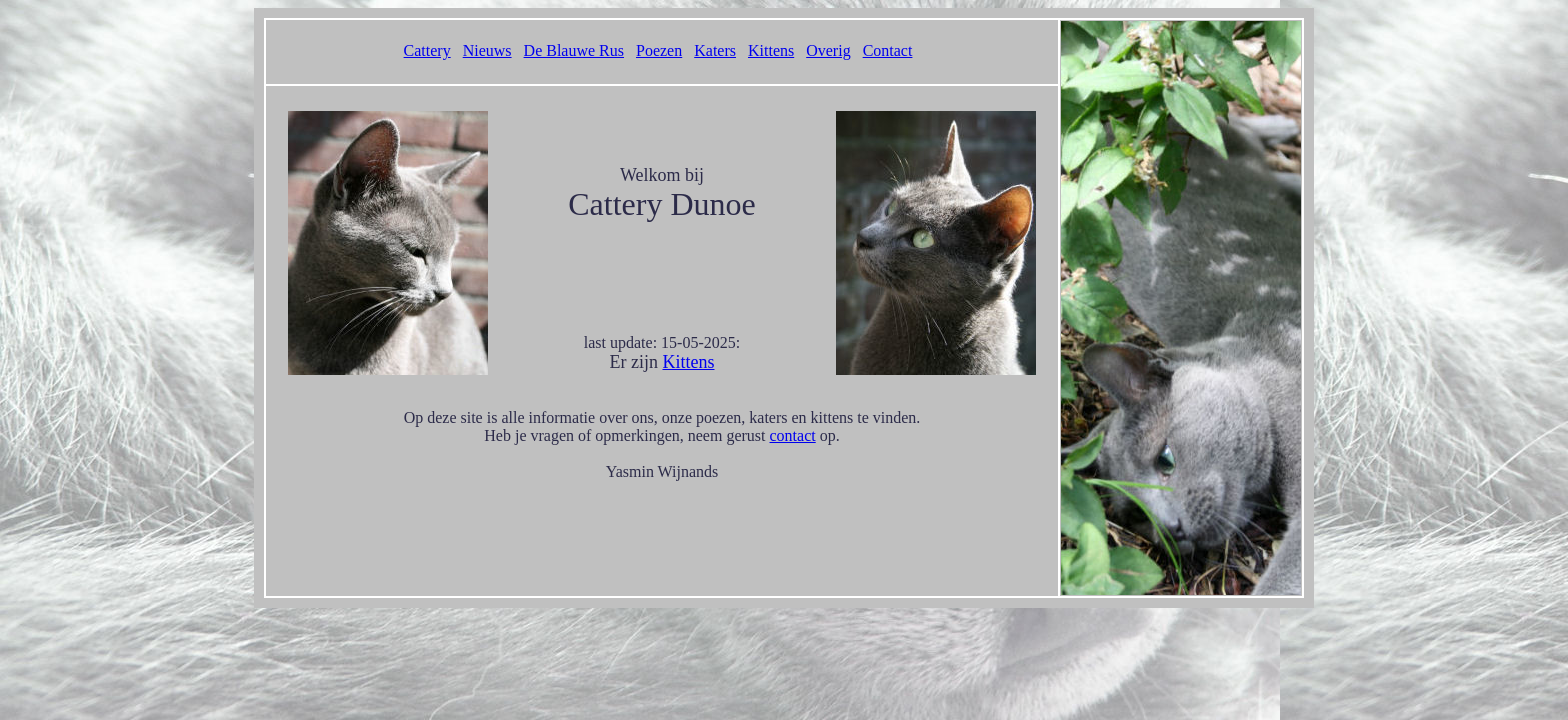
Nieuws (487, 50)
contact (793, 435)
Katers (715, 50)
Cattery (427, 50)
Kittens (771, 50)
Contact (888, 50)
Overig (828, 50)
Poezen (659, 50)
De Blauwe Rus (574, 50)
